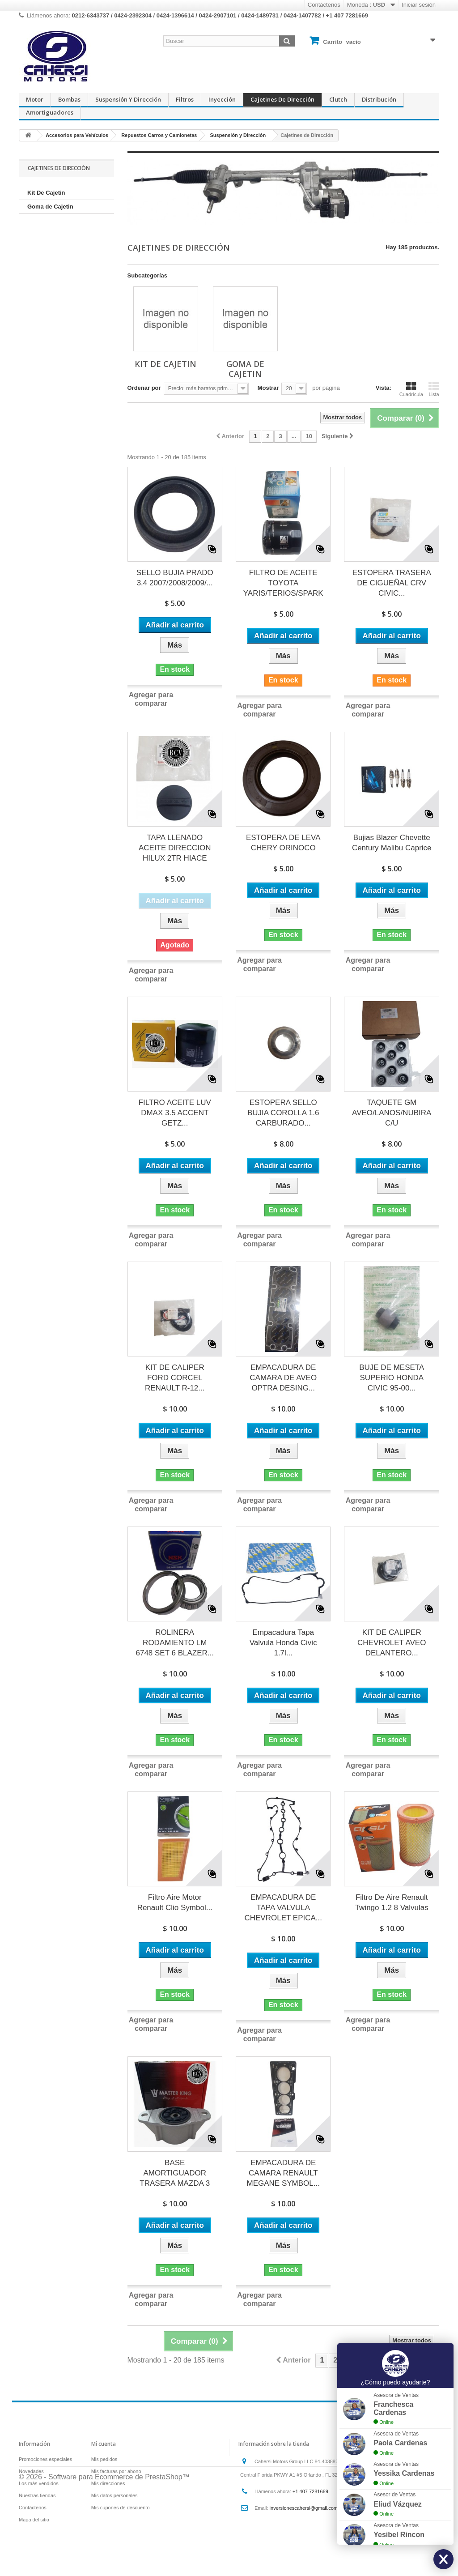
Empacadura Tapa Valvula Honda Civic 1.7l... (283, 1642)
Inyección (222, 99)
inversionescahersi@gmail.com (304, 2508)
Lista (433, 389)
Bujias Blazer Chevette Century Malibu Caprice (392, 842)
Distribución (379, 99)
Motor (34, 99)
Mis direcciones (108, 2483)
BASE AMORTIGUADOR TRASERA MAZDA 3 (175, 2173)
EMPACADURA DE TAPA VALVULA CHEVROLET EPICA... (283, 1907)
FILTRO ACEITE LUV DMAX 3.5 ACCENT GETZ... (175, 1112)
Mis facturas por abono (116, 2471)
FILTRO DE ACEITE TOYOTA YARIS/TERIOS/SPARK (283, 582)
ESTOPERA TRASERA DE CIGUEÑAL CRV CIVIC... (391, 582)
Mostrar (268, 387)
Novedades (31, 2471)
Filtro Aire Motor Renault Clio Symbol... (174, 1902)
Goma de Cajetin (50, 206)
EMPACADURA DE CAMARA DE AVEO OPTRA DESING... (283, 1377)
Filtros (185, 99)
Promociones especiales (45, 2459)
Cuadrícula (411, 389)
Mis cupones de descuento (120, 2507)
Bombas (69, 99)
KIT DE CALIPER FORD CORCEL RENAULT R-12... (175, 1377)
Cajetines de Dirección (282, 99)
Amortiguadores (49, 112)
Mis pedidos (104, 2459)
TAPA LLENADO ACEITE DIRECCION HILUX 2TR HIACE (175, 847)
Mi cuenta (103, 2444)
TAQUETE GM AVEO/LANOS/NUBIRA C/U (391, 1112)
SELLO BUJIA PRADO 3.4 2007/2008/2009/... (174, 577)
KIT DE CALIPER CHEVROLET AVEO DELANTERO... (391, 1642)
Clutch (338, 99)
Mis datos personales (114, 2495)
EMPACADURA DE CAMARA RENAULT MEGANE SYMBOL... (283, 2173)
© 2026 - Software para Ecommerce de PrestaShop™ (104, 2551)
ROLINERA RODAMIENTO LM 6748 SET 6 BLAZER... (175, 1642)
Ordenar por (144, 387)
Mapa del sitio (34, 2519)
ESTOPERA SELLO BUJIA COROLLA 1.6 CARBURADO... (283, 1112)
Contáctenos (324, 4)
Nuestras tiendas (37, 2495)
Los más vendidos (39, 2483)
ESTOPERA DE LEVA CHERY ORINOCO (283, 842)
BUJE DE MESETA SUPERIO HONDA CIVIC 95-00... (391, 1377)
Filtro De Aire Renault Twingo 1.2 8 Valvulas (391, 1902)
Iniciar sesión (419, 4)
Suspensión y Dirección (128, 99)
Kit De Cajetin (46, 192)
